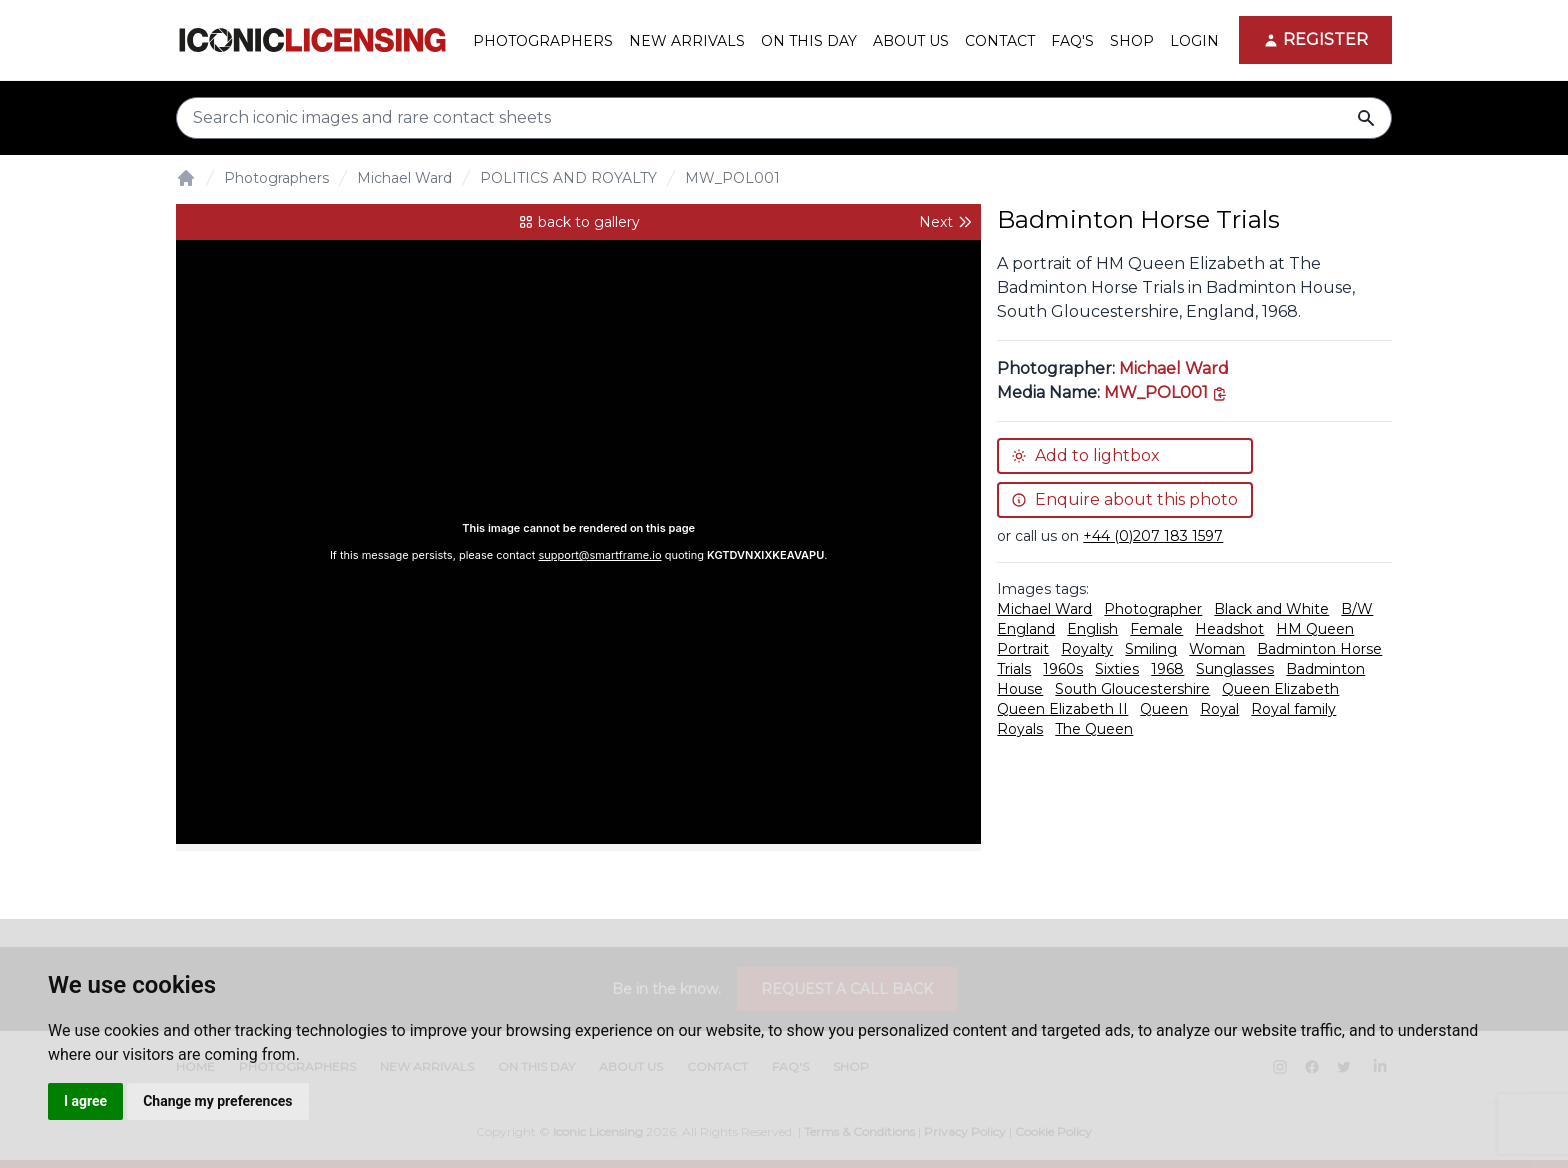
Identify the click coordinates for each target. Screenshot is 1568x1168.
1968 (1167, 669)
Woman (1217, 649)
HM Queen (1315, 629)
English (1092, 629)
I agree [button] (85, 1101)
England (1026, 629)
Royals (1020, 729)
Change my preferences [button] (217, 1101)
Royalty (1087, 649)
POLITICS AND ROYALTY (568, 178)
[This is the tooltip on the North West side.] (1166, 392)
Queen (1164, 709)
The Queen (1094, 729)
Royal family (1293, 709)
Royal (1219, 709)
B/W (1357, 609)
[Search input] (784, 118)
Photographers (276, 178)
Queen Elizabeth (1280, 689)
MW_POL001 (732, 178)
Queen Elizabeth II (1062, 709)
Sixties (1117, 669)
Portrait (1023, 649)
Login (1194, 41)
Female (1156, 629)
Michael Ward (404, 178)
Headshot (1229, 629)
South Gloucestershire (1132, 689)
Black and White (1271, 609)
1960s (1063, 669)
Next (946, 222)
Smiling (1151, 649)
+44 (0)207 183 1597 (1153, 536)
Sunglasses (1235, 669)
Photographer (1153, 609)
